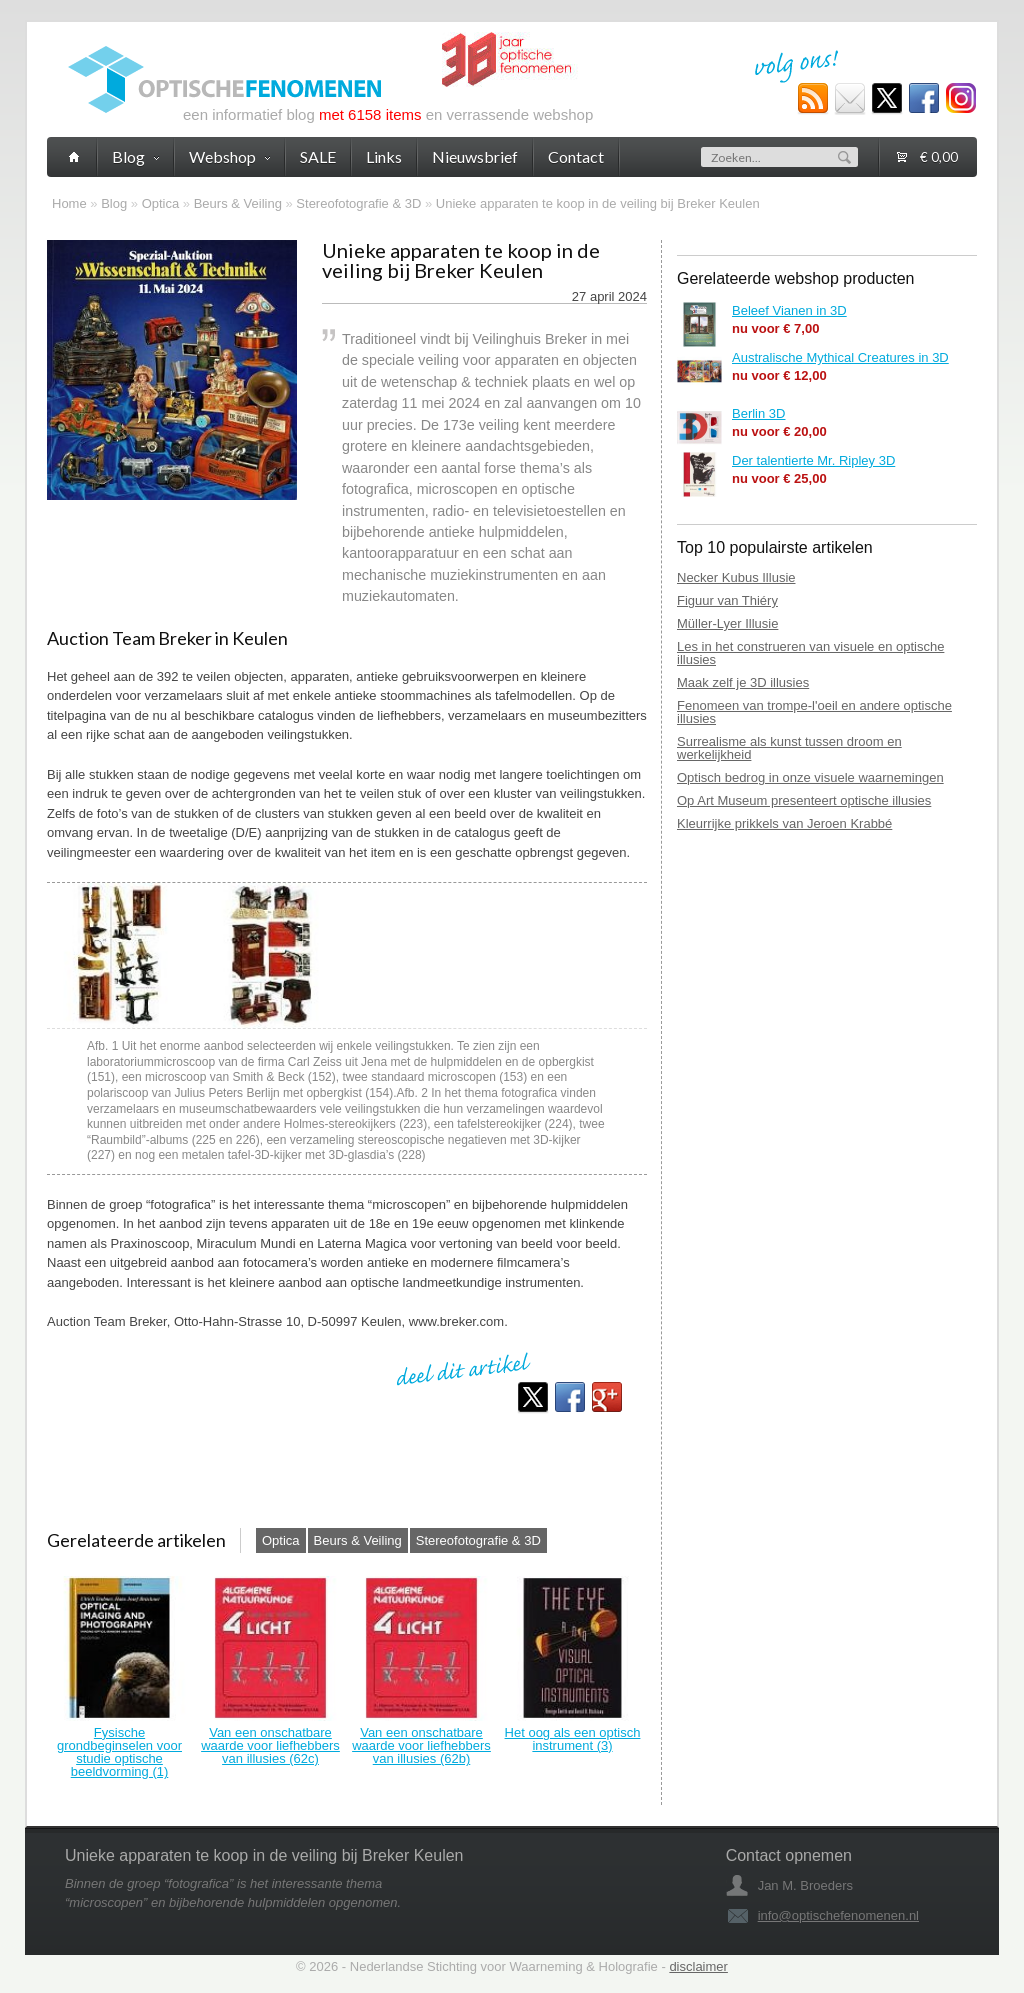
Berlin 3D (758, 413)
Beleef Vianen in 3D (789, 310)
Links (384, 156)
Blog (114, 203)
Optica (161, 203)
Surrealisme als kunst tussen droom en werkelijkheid (789, 748)
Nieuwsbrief (475, 156)
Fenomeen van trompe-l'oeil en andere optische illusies (814, 712)
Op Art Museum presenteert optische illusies (804, 800)
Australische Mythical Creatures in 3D (840, 357)
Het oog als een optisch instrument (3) (573, 1739)
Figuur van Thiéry (727, 600)
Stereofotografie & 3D (358, 203)
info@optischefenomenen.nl (838, 1915)
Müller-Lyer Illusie (727, 623)
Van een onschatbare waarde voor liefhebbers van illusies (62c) (270, 1745)
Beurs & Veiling (238, 203)
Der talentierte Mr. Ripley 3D (813, 460)
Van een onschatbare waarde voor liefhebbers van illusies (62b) (421, 1745)
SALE (318, 156)
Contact (576, 156)
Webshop (229, 156)
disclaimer (698, 1966)
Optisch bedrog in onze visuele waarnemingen (810, 777)
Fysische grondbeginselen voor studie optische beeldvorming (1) (119, 1752)
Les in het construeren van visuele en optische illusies (810, 653)
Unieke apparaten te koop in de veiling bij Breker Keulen (598, 203)
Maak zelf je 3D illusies (743, 682)
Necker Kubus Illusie (736, 577)
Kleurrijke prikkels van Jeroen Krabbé (784, 823)
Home (69, 203)
